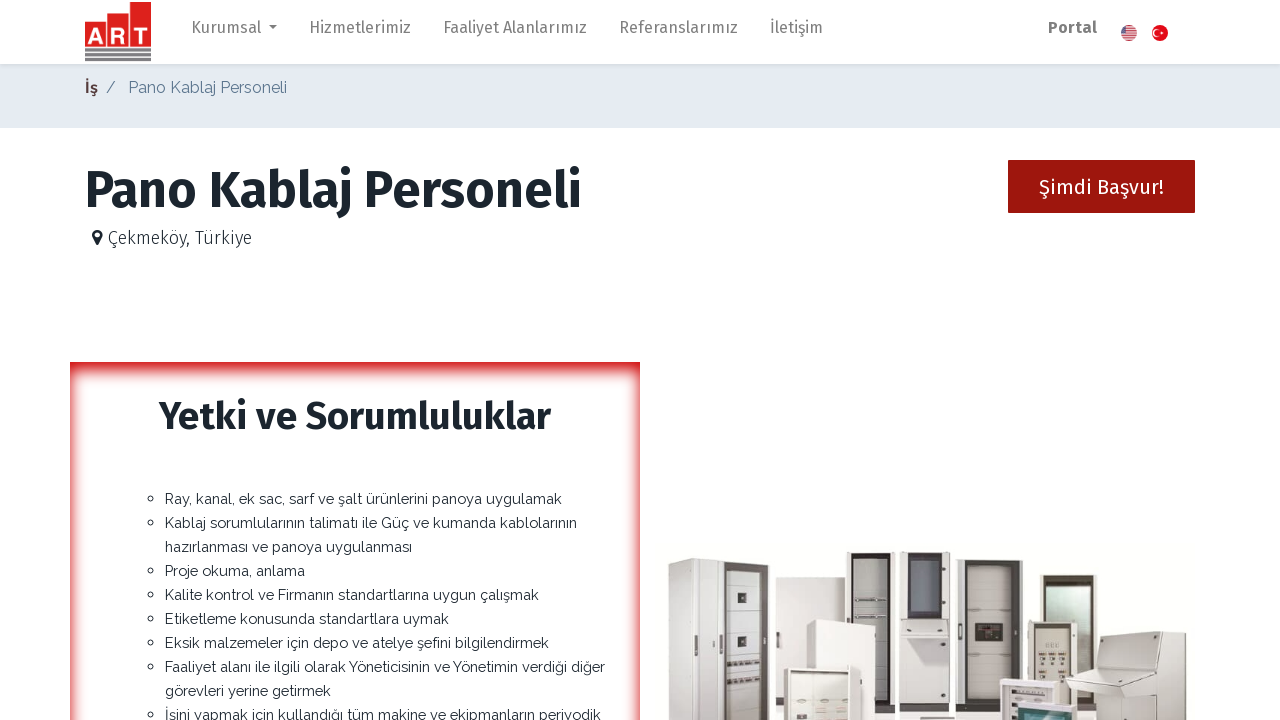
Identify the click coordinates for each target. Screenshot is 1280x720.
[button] (1101, 186)
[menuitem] (360, 32)
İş (91, 87)
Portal (1072, 27)
